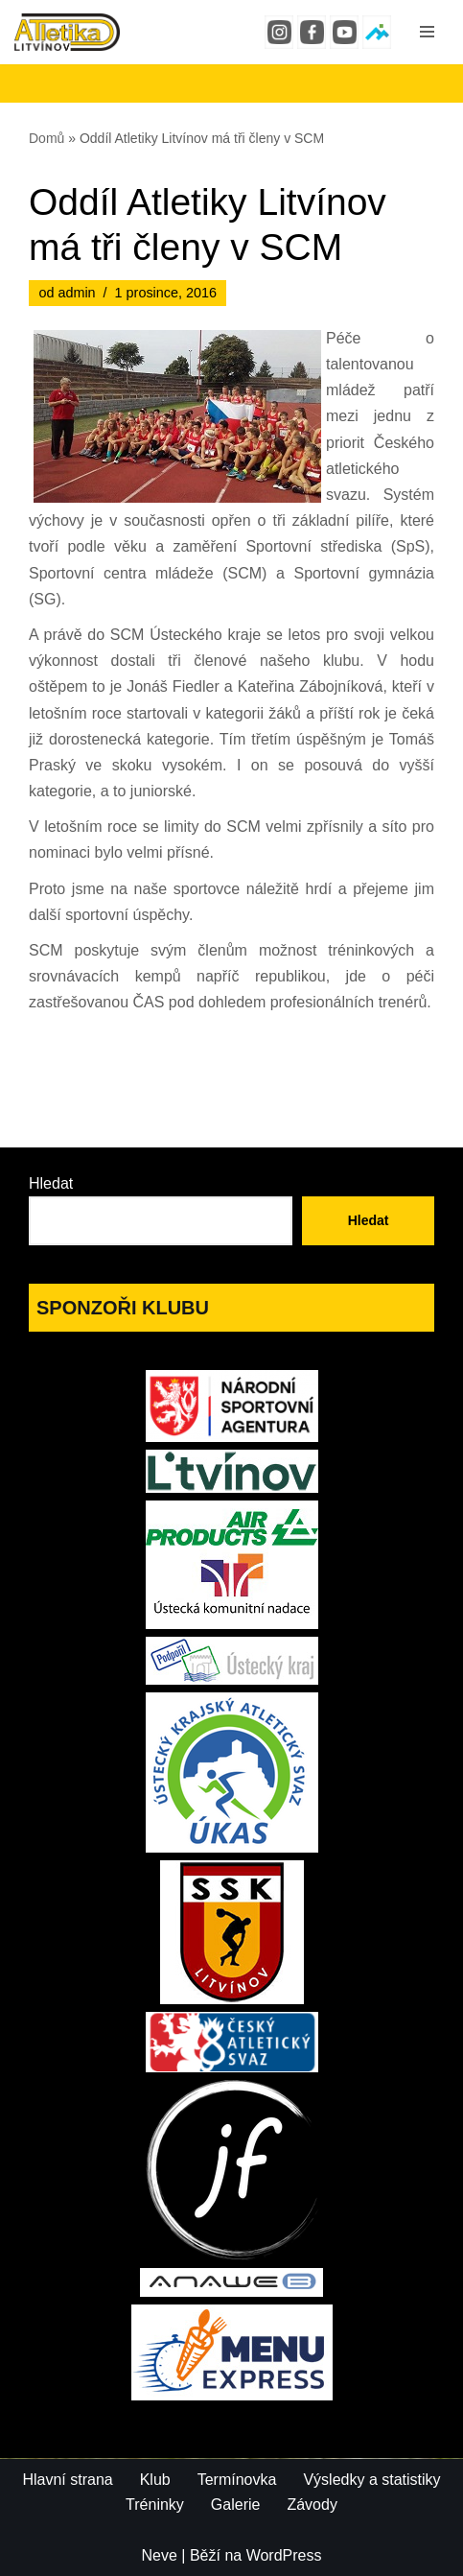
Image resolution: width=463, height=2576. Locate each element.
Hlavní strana (67, 2479)
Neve (159, 2555)
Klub (155, 2479)
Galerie (236, 2504)
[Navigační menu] (427, 31)
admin (76, 292)
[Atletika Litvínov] (67, 32)
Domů (46, 138)
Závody (311, 2504)
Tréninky (155, 2504)
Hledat (51, 1183)
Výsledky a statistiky (371, 2479)
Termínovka (237, 2479)
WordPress (284, 2555)
